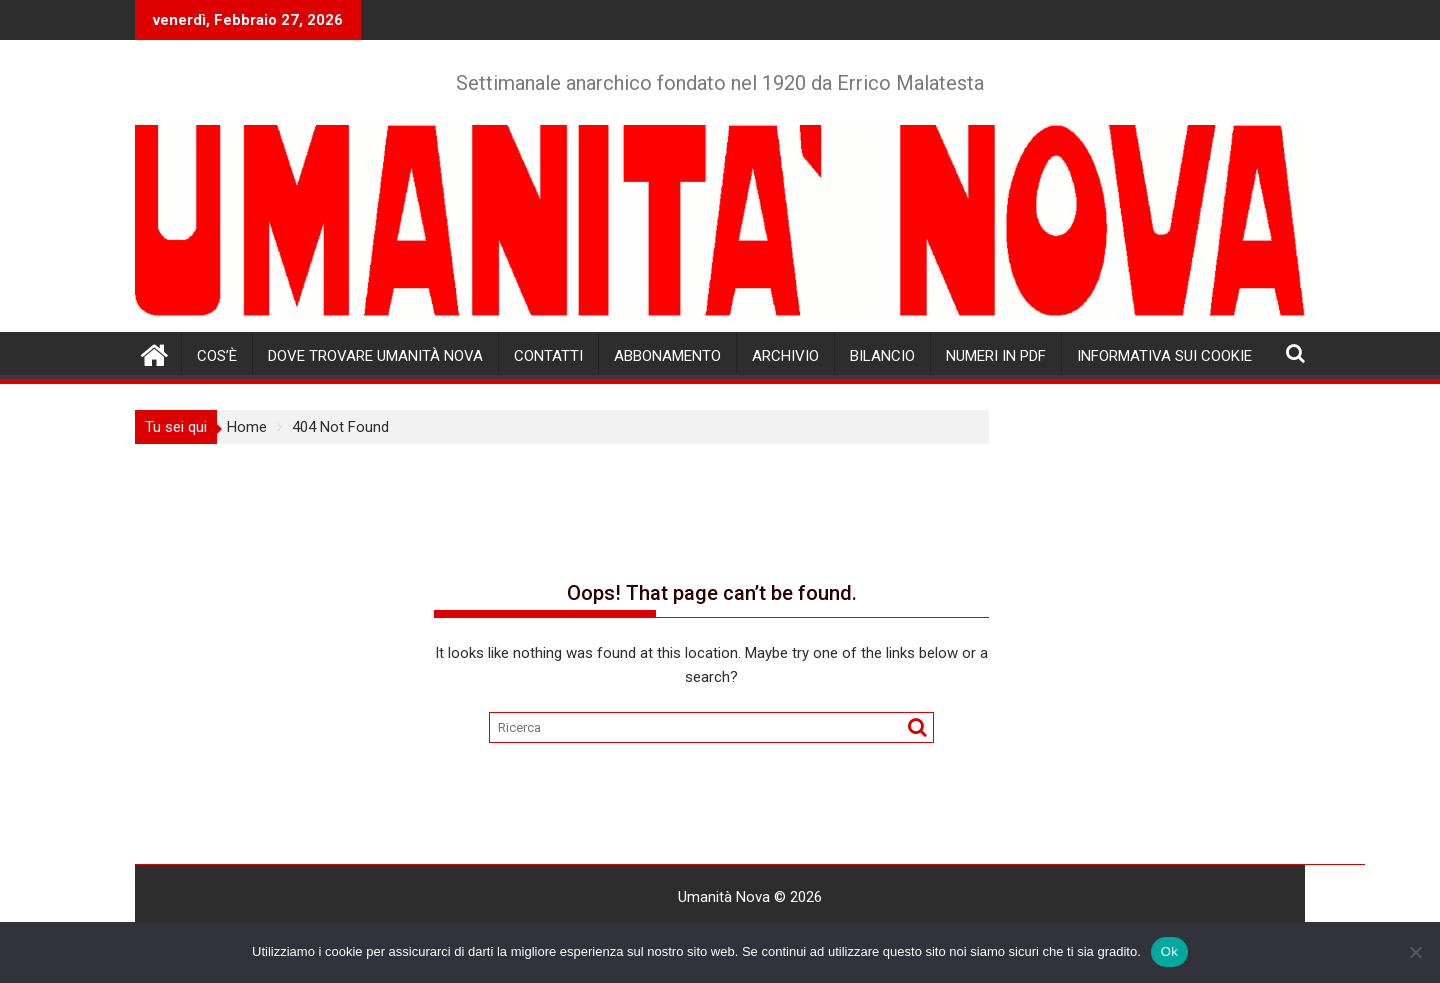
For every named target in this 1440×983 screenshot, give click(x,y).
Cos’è (217, 356)
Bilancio (882, 356)
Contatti (548, 356)
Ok (1169, 951)
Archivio (785, 356)
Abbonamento (667, 356)
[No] (1415, 952)
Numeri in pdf (996, 356)
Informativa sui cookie (1164, 356)
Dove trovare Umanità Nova (375, 356)
